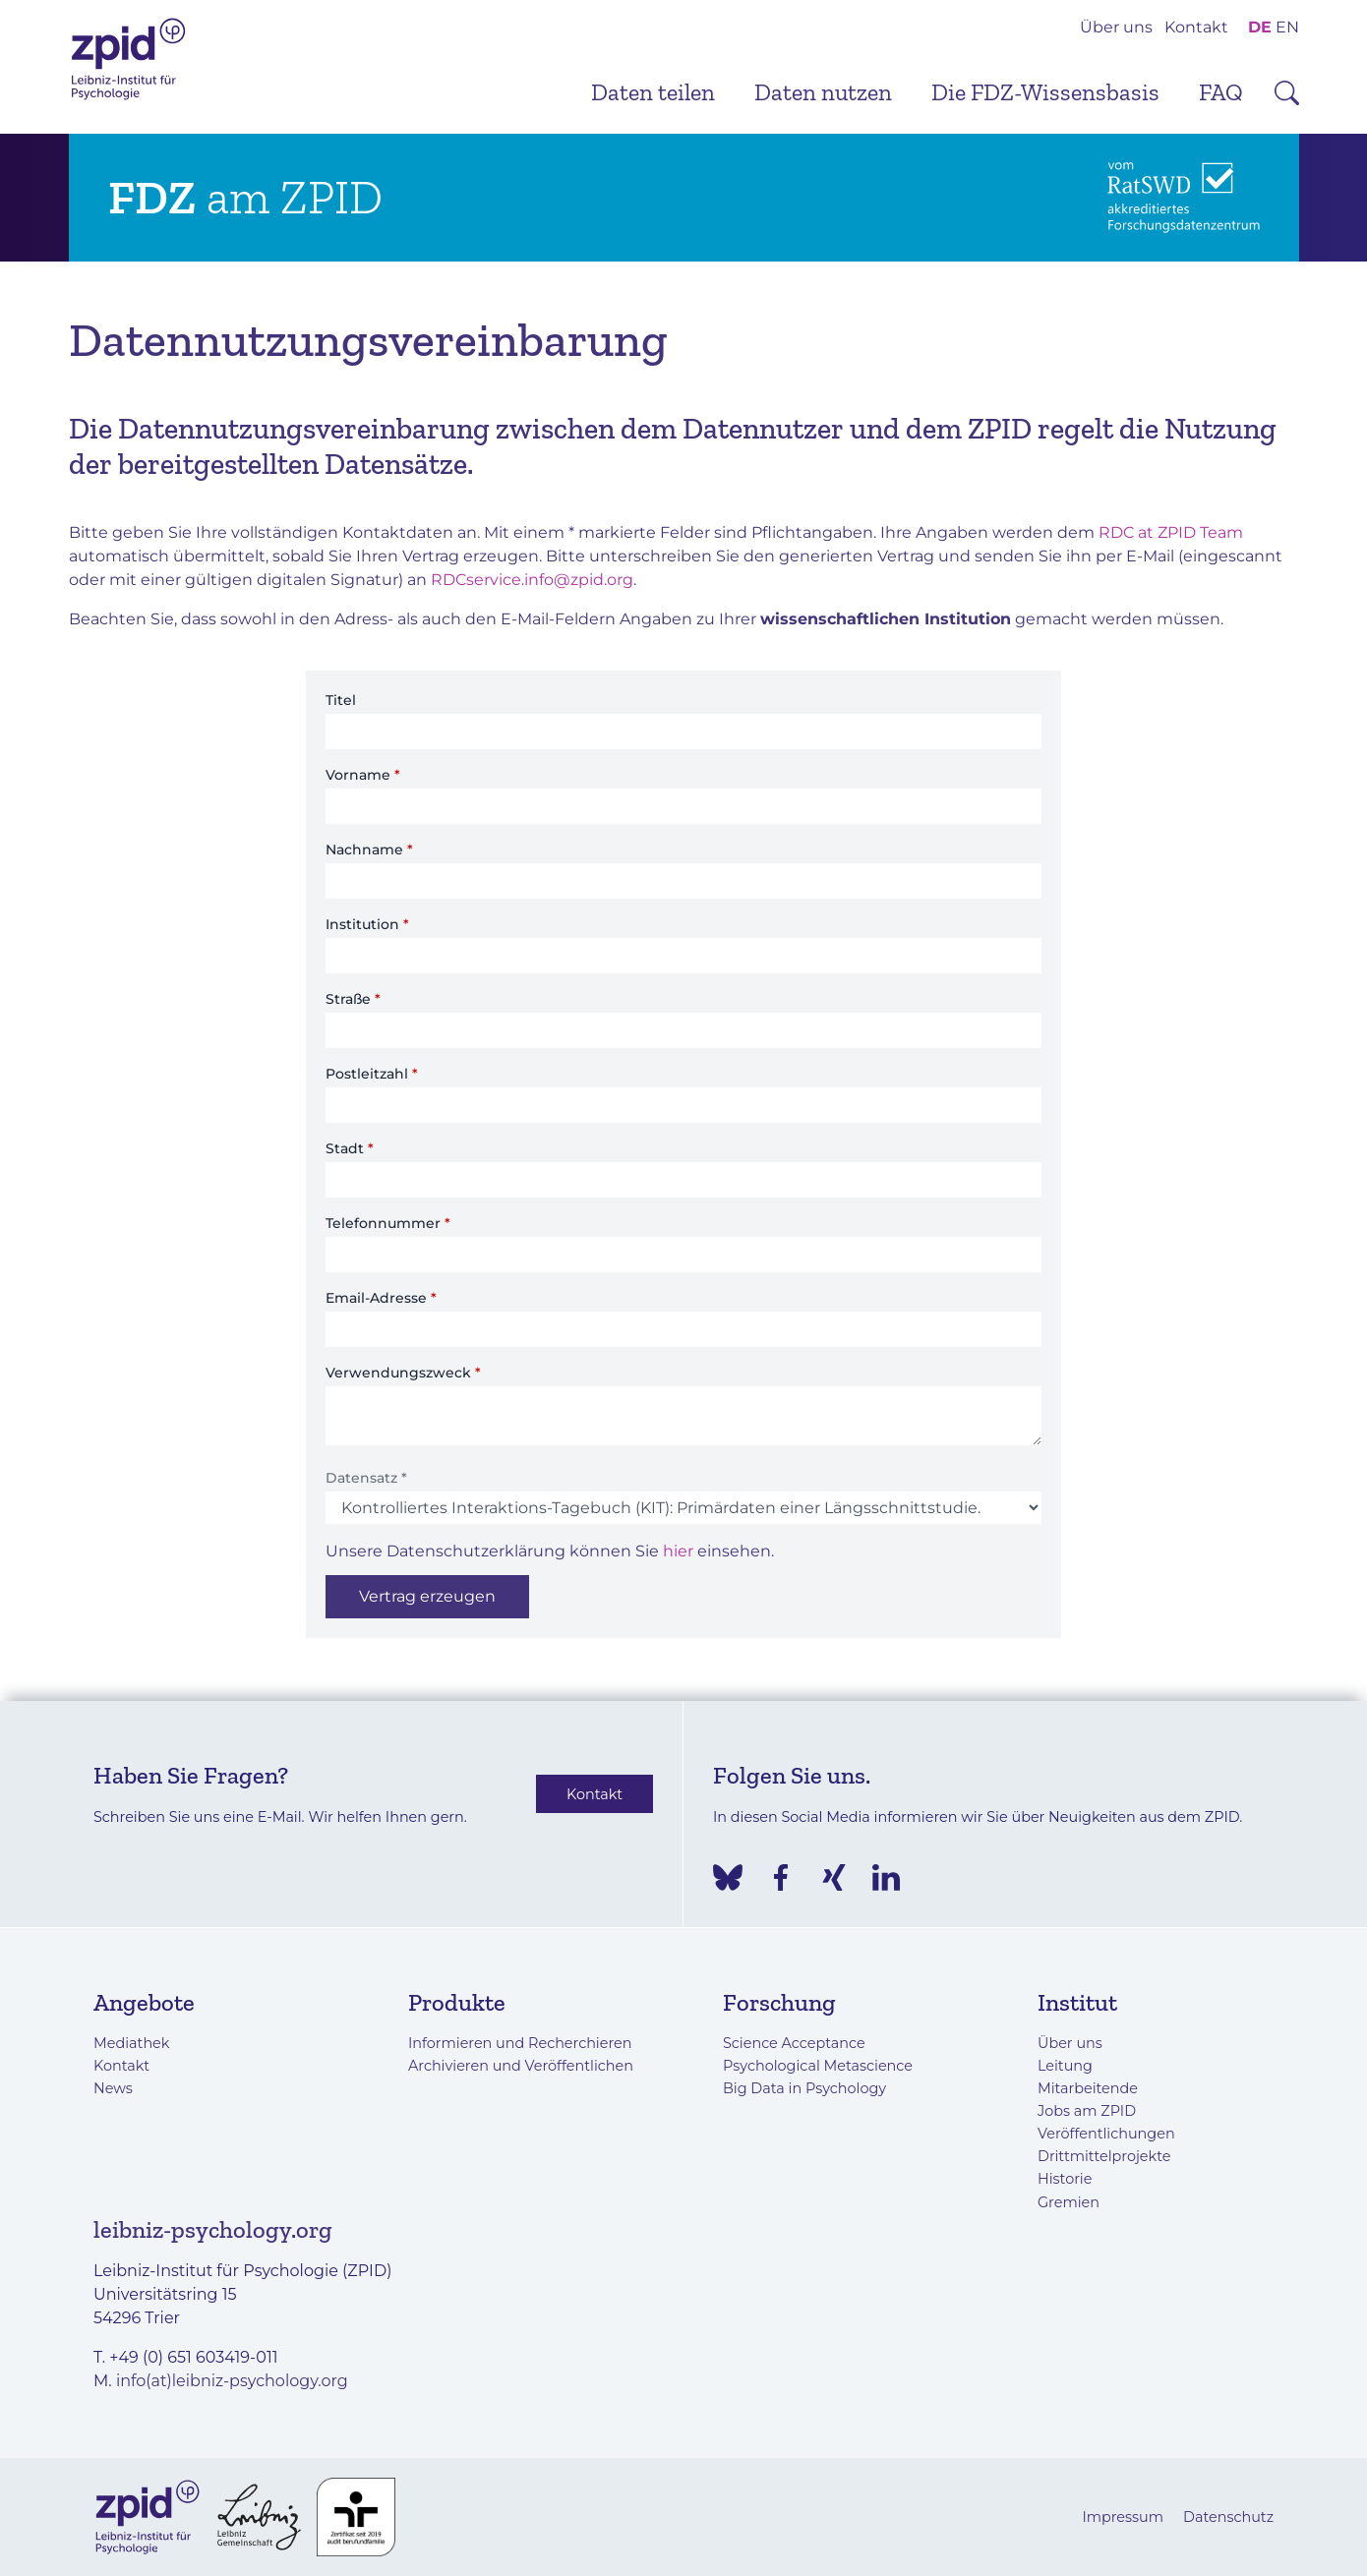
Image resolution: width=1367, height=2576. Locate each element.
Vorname (363, 775)
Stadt (350, 1148)
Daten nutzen (823, 92)
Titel (341, 700)
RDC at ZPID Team (1171, 532)
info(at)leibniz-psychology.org (232, 2380)
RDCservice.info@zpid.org (532, 579)
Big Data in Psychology (804, 2088)
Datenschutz (1228, 2517)
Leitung (1065, 2066)
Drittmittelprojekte (1104, 2156)
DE (1260, 27)
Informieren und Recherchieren (519, 2043)
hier (678, 1551)
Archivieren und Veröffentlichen (520, 2066)
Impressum (1122, 2517)
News (113, 2088)
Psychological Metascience (818, 2066)
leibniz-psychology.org (212, 2229)
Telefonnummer (388, 1223)
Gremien (1069, 2202)
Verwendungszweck (403, 1372)
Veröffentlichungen (1106, 2133)
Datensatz (366, 1478)
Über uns (1116, 27)
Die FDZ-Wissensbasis (1045, 92)
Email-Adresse (381, 1298)
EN (1287, 27)
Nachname (369, 849)
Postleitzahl (372, 1074)
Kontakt (1196, 27)
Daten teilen (653, 92)
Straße (353, 999)
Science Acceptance (794, 2043)
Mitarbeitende (1088, 2088)
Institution (367, 924)
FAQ (1221, 92)
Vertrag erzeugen (427, 1596)
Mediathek (131, 2043)
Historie (1065, 2179)
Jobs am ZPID (1087, 2111)
